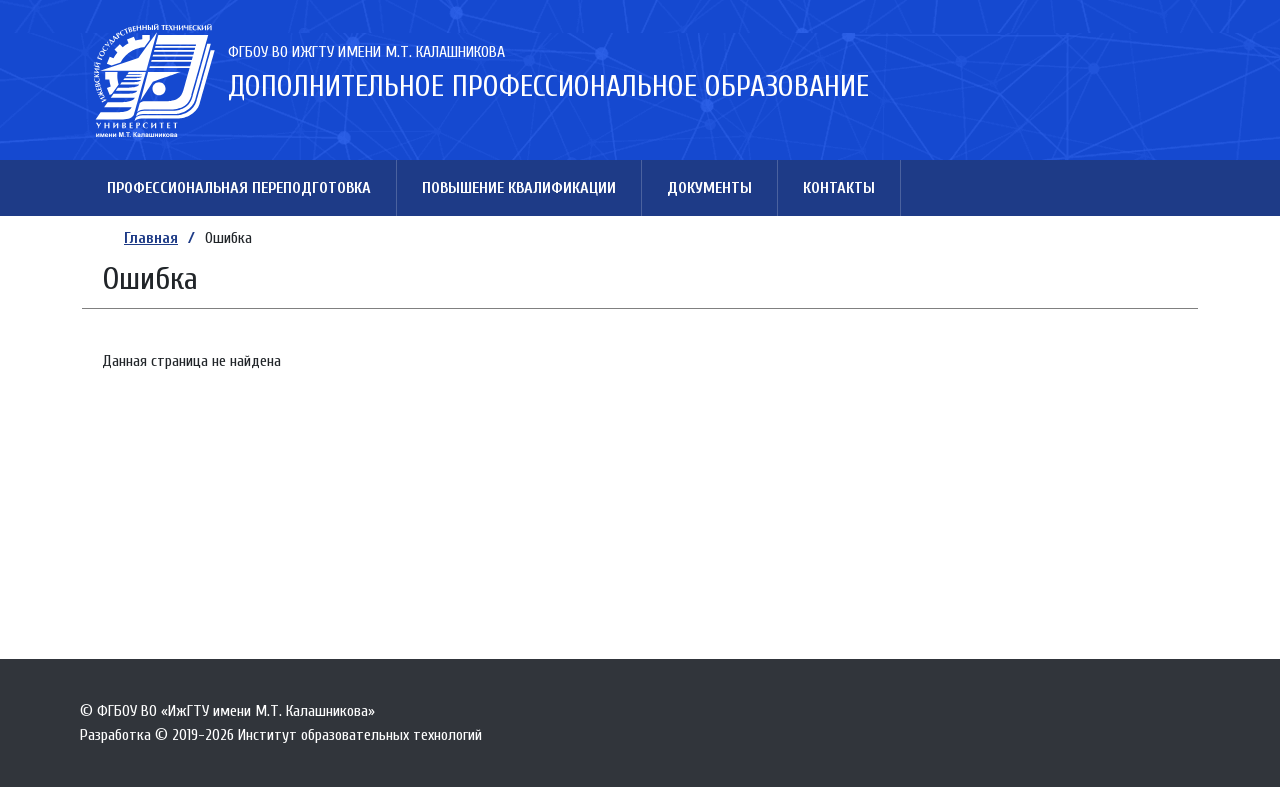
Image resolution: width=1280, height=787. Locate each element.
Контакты (839, 188)
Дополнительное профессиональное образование (548, 86)
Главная (151, 238)
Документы (709, 188)
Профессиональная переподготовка (239, 188)
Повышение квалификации (519, 188)
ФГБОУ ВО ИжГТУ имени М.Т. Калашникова (366, 52)
